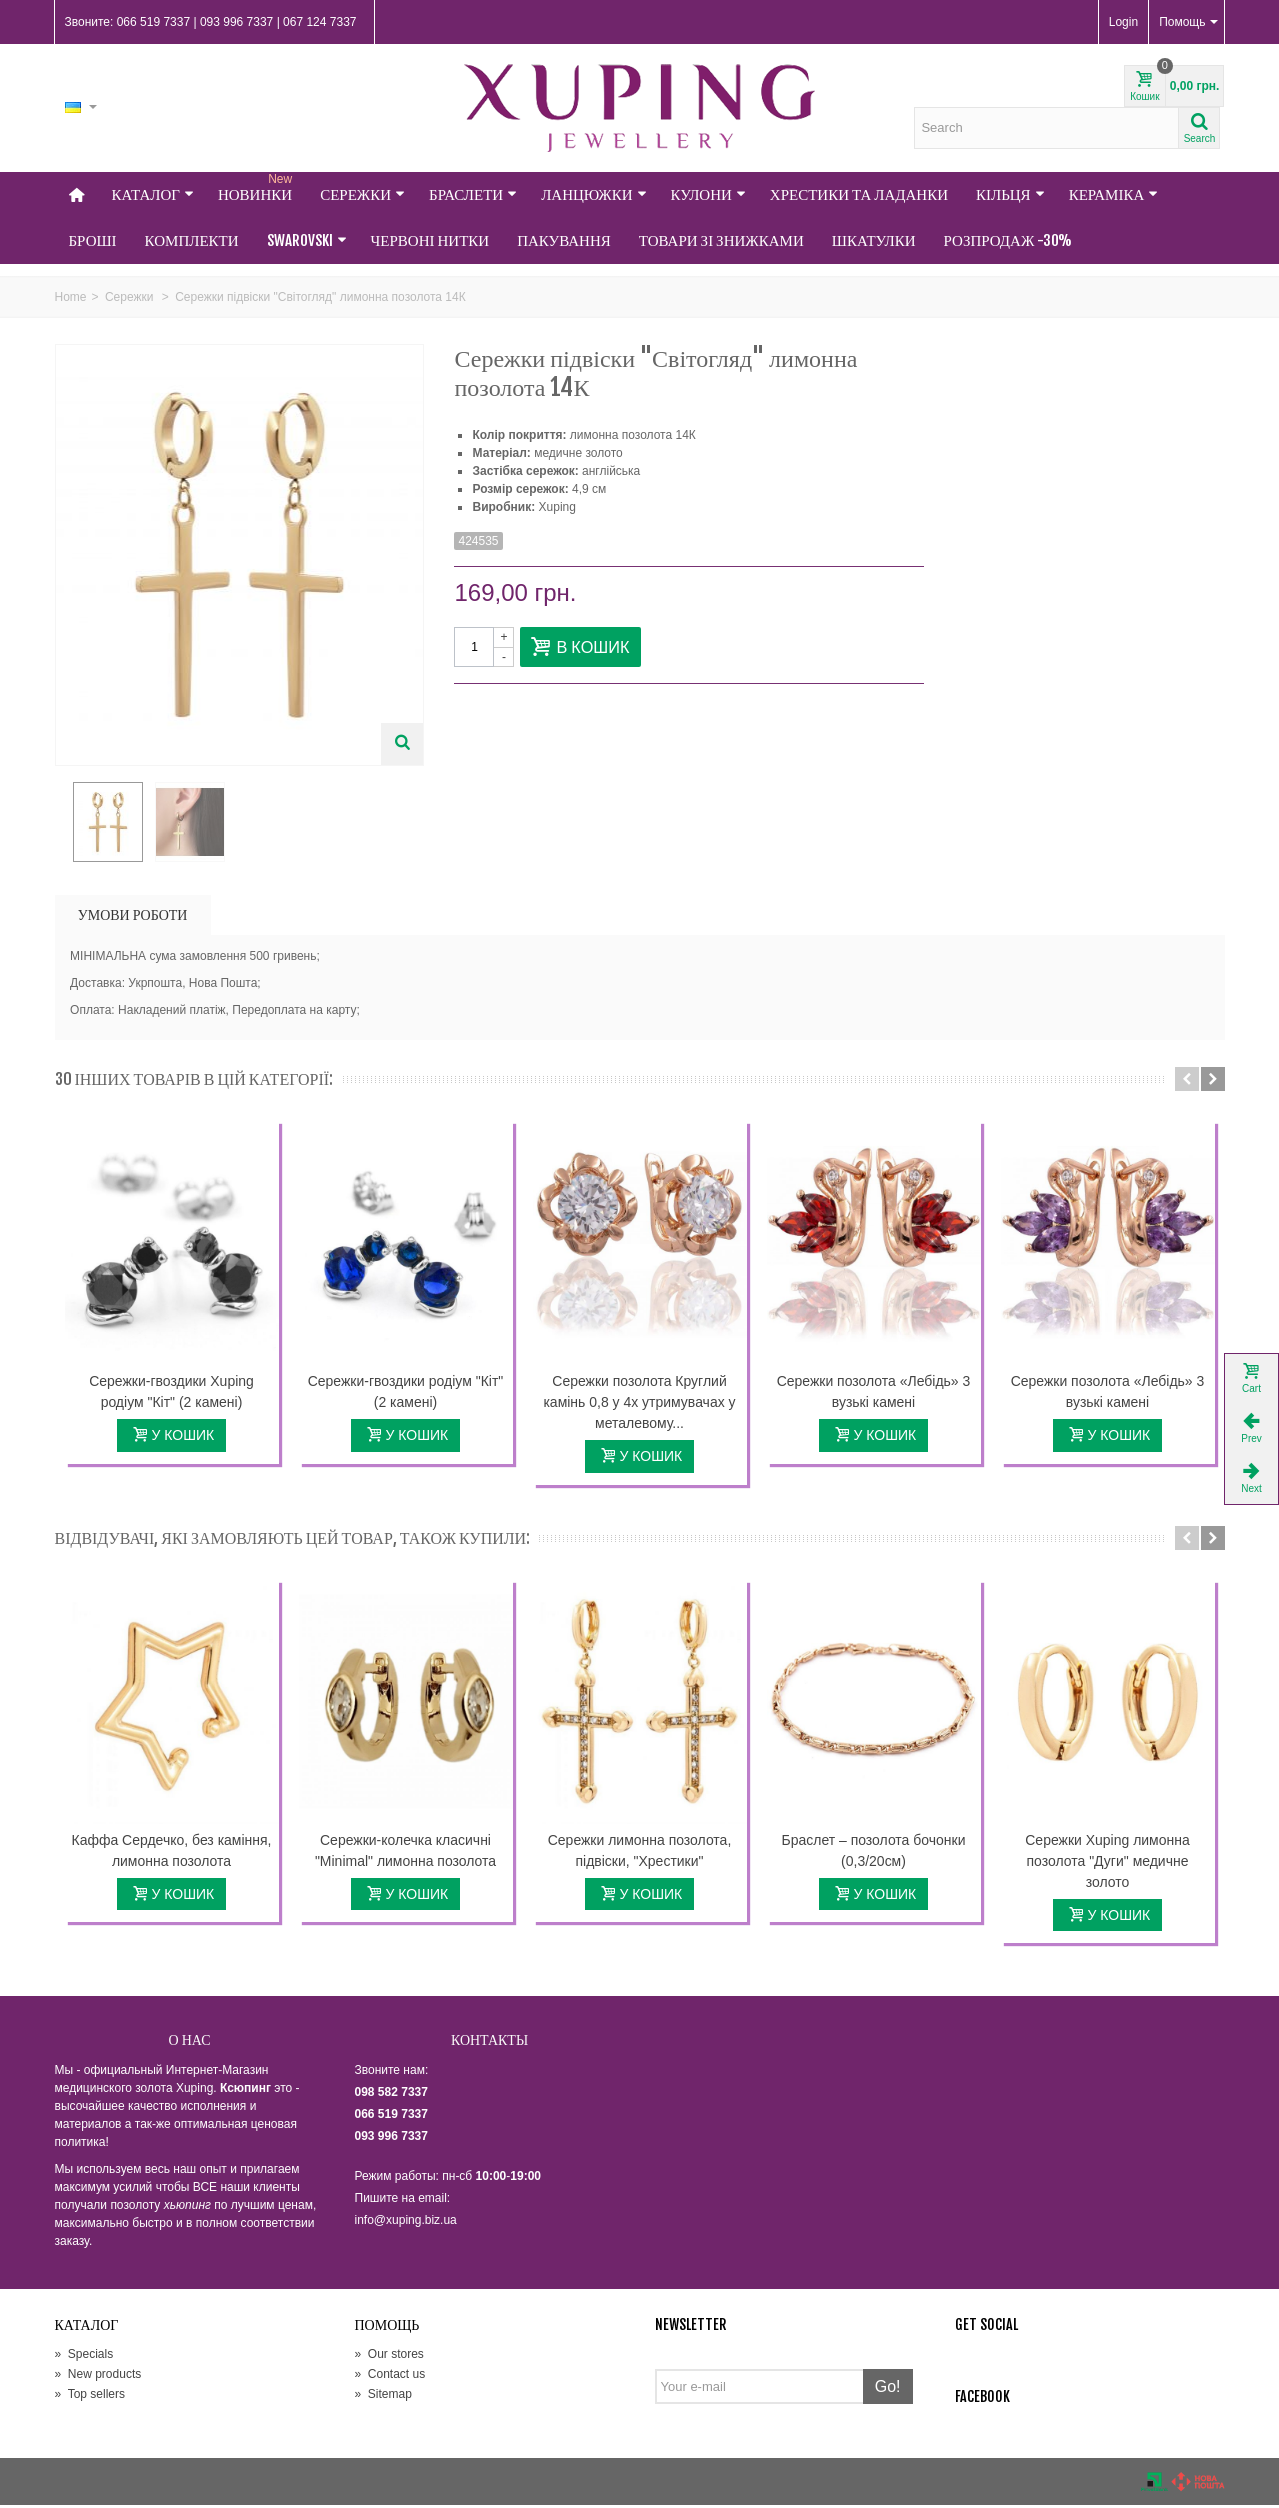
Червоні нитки (430, 240)
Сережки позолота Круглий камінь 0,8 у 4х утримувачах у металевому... (639, 1405)
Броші (93, 240)
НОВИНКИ (257, 188)
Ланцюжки (593, 194)
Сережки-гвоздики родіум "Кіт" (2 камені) (406, 1394)
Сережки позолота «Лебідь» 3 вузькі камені (874, 1394)
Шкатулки (874, 240)
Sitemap (383, 2397)
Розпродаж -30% (1008, 240)
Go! (888, 2389)
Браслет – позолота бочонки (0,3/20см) (874, 1852)
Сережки (362, 194)
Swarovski (307, 240)
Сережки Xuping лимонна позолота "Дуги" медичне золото (1107, 1863)
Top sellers (90, 2397)
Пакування (564, 240)
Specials (84, 2357)
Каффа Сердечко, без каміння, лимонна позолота (172, 1852)
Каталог (153, 194)
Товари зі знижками (721, 240)
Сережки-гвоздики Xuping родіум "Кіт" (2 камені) (171, 1394)
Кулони (708, 194)
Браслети (473, 194)
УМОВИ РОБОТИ (133, 917)
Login (1123, 22)
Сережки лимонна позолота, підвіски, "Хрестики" (640, 1852)
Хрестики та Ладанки (859, 194)
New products (98, 2377)
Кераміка (1114, 194)
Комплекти (192, 240)
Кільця (1010, 194)
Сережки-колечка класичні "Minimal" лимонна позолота (405, 1852)
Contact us (390, 2377)
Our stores (389, 2357)
